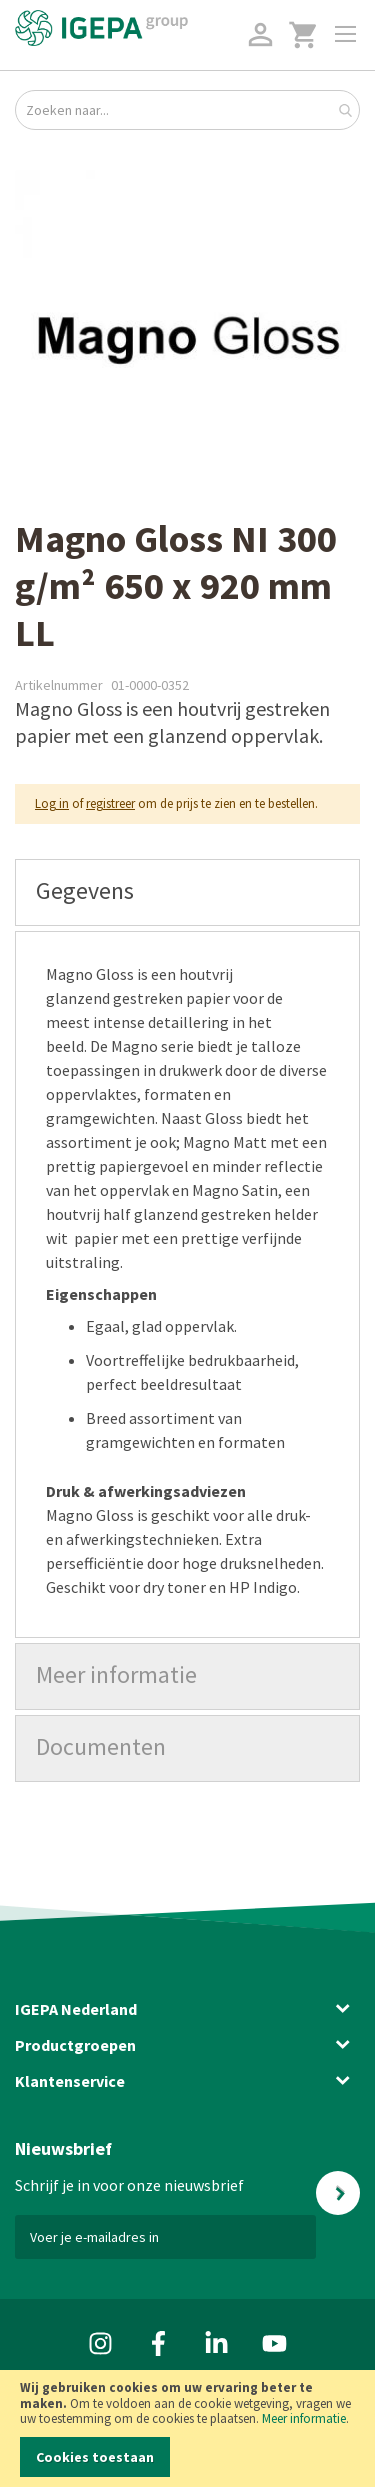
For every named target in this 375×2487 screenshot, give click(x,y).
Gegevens (85, 890)
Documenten (101, 1746)
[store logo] (101, 28)
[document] (187, 2428)
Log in (52, 803)
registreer (110, 803)
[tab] (187, 892)
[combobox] (187, 110)
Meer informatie (304, 2418)
